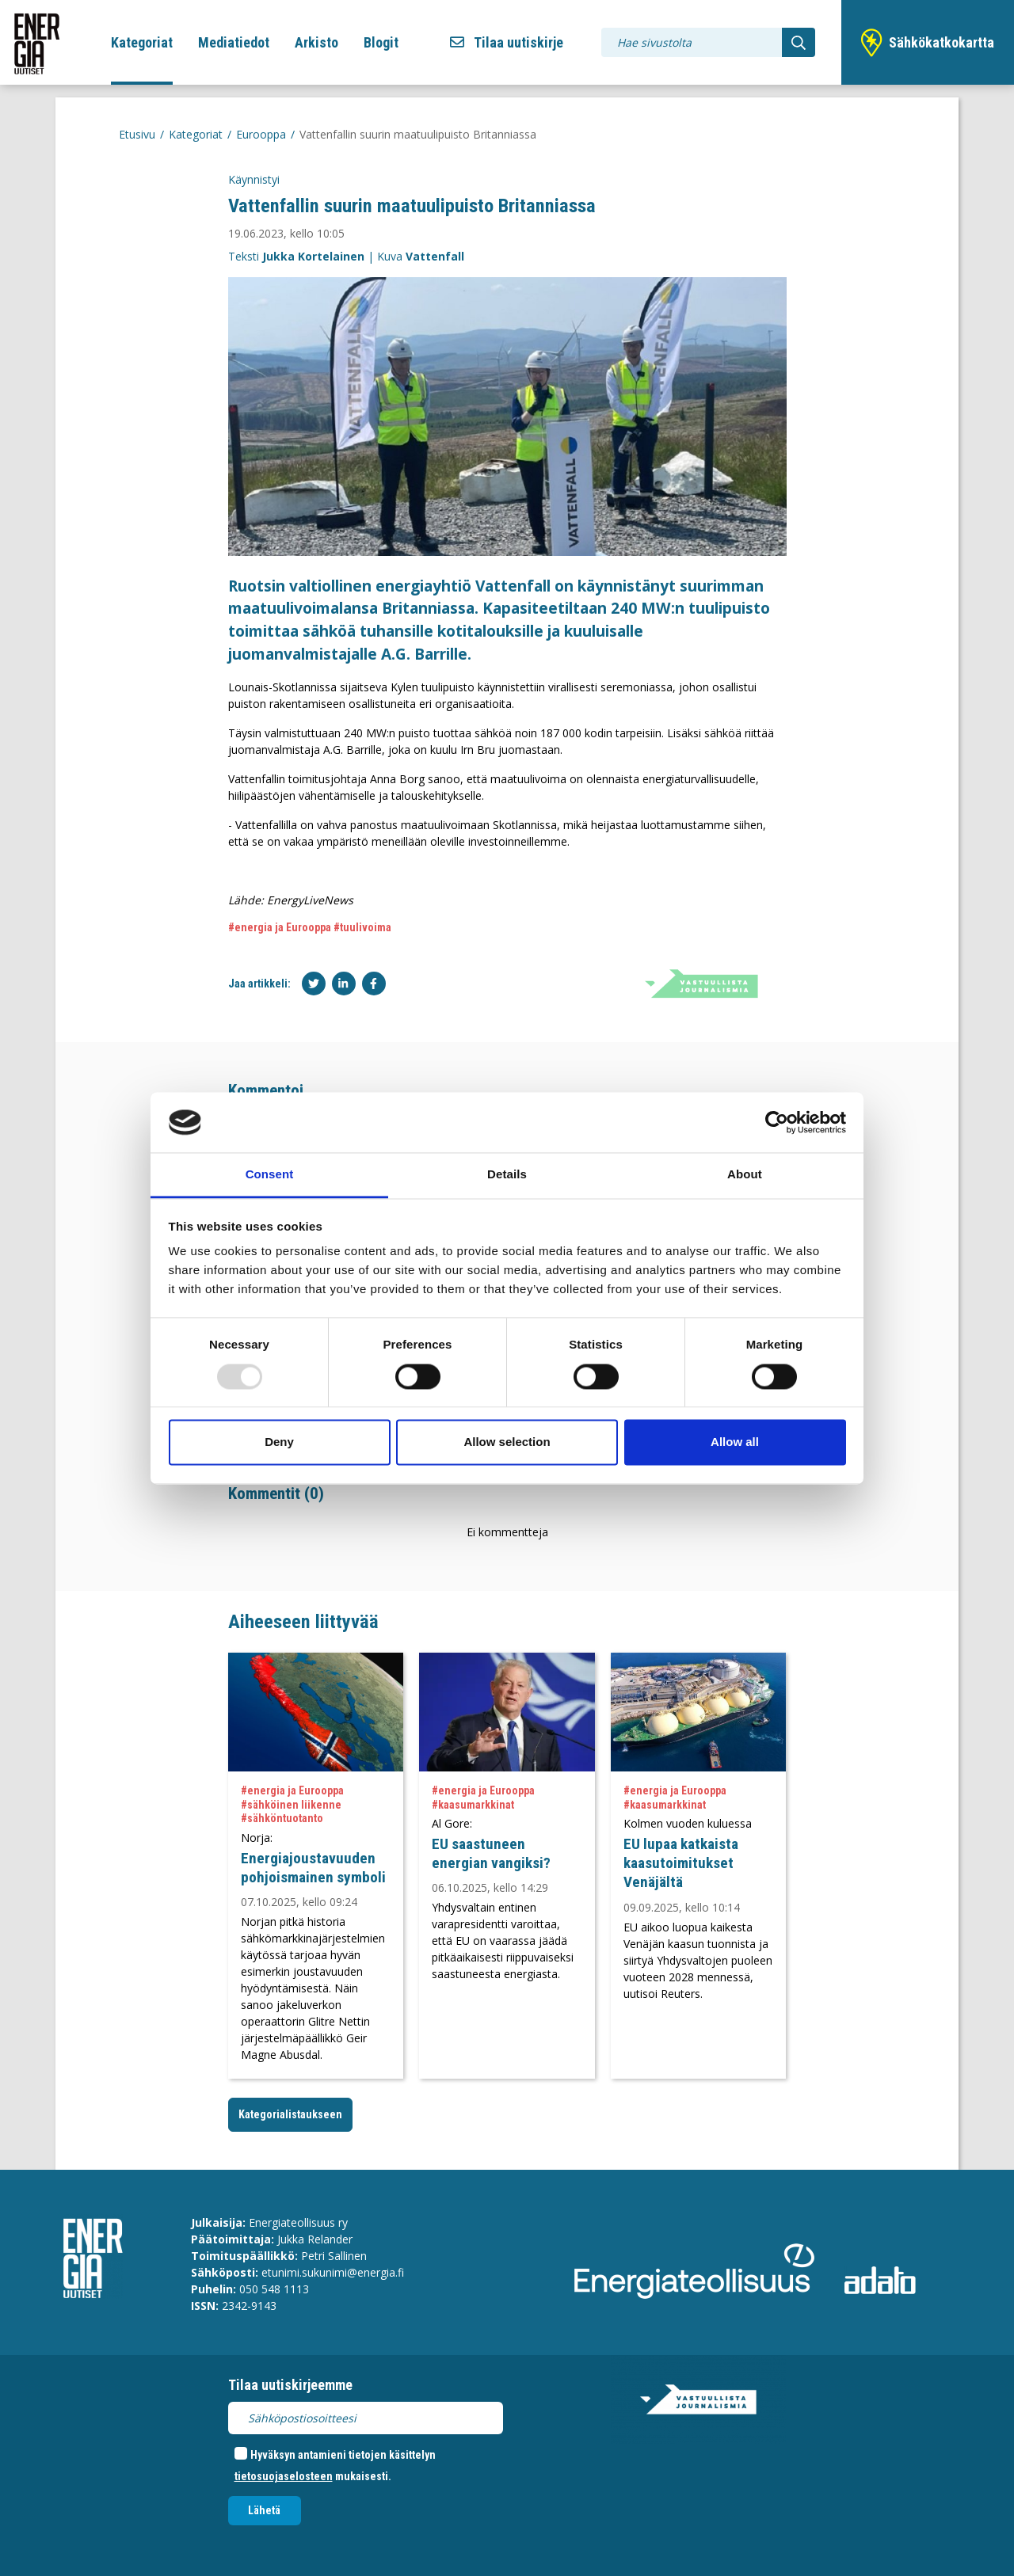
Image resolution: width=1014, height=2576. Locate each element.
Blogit (381, 42)
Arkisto (316, 42)
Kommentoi (265, 1090)
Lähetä (264, 2510)
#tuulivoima (362, 927)
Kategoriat (142, 42)
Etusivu (137, 134)
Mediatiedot (233, 42)
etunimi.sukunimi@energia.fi (332, 2272)
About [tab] (744, 1174)
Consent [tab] (270, 1174)
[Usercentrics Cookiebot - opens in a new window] (776, 1122)
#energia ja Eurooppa (279, 927)
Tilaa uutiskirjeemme (290, 2384)
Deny (279, 1442)
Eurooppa (261, 134)
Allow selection (506, 1442)
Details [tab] (507, 1174)
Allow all (735, 1442)
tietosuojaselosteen (283, 2476)
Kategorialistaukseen (290, 2114)
